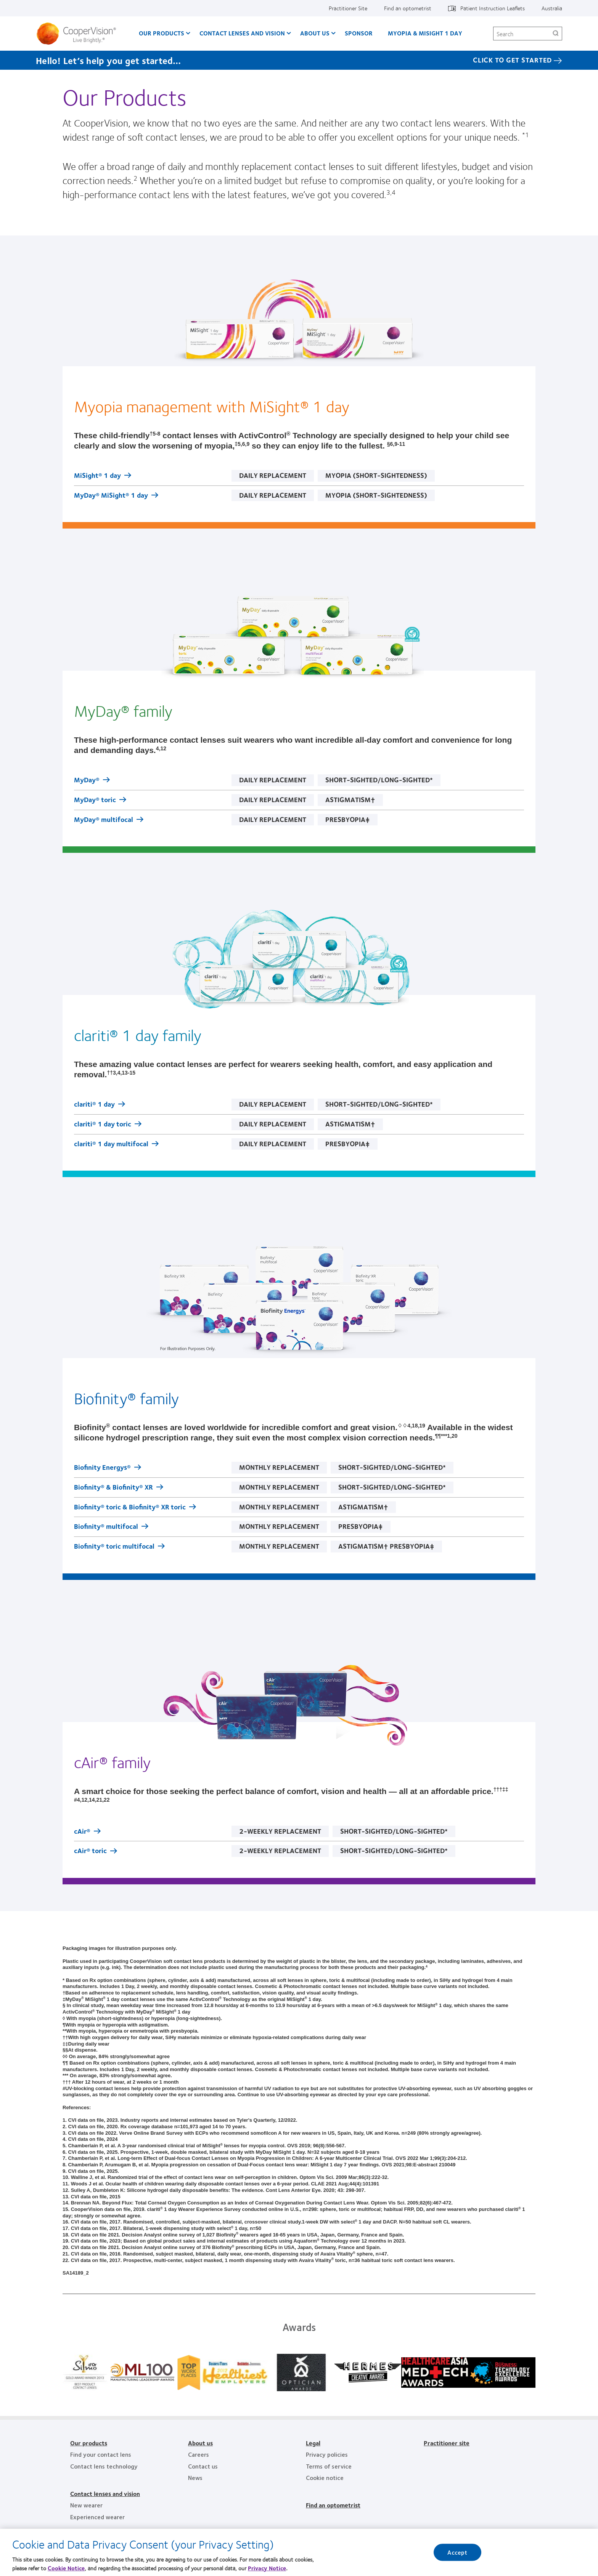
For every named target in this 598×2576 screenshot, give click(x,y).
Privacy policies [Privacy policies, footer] (327, 2454)
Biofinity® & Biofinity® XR (113, 1487)
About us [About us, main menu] (315, 33)
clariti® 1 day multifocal (111, 1144)
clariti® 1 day (94, 1104)
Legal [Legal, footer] (313, 2443)
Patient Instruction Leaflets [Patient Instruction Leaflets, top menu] (492, 8)
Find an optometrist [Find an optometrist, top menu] (407, 8)
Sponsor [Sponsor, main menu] (359, 33)
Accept (457, 2553)
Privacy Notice (267, 2568)
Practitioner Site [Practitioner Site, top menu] (348, 8)
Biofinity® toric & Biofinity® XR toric (130, 1507)
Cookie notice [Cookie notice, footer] (325, 2477)
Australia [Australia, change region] (552, 8)
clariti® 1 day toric (102, 1124)
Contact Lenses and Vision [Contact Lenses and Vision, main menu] (242, 33)
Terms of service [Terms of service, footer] (329, 2466)
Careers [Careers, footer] (198, 2454)
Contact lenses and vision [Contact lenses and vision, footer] (105, 2493)
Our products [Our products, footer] (88, 2443)
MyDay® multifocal (103, 820)
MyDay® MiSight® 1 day (111, 495)
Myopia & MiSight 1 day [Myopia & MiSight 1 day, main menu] (425, 33)
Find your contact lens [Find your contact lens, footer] (100, 2454)
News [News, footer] (195, 2477)
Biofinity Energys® (102, 1467)
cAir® (82, 1831)
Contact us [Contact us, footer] (203, 2466)
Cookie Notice (66, 2568)
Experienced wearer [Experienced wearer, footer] (97, 2517)
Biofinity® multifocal (106, 1527)
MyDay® (87, 780)
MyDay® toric (95, 800)
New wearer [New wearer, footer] (86, 2505)
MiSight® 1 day (97, 476)
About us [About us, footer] (200, 2443)
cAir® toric (90, 1851)
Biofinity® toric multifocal (114, 1546)
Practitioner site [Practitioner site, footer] (446, 2443)
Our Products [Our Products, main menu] (161, 33)
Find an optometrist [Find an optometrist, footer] (333, 2505)
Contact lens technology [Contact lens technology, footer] (104, 2466)
